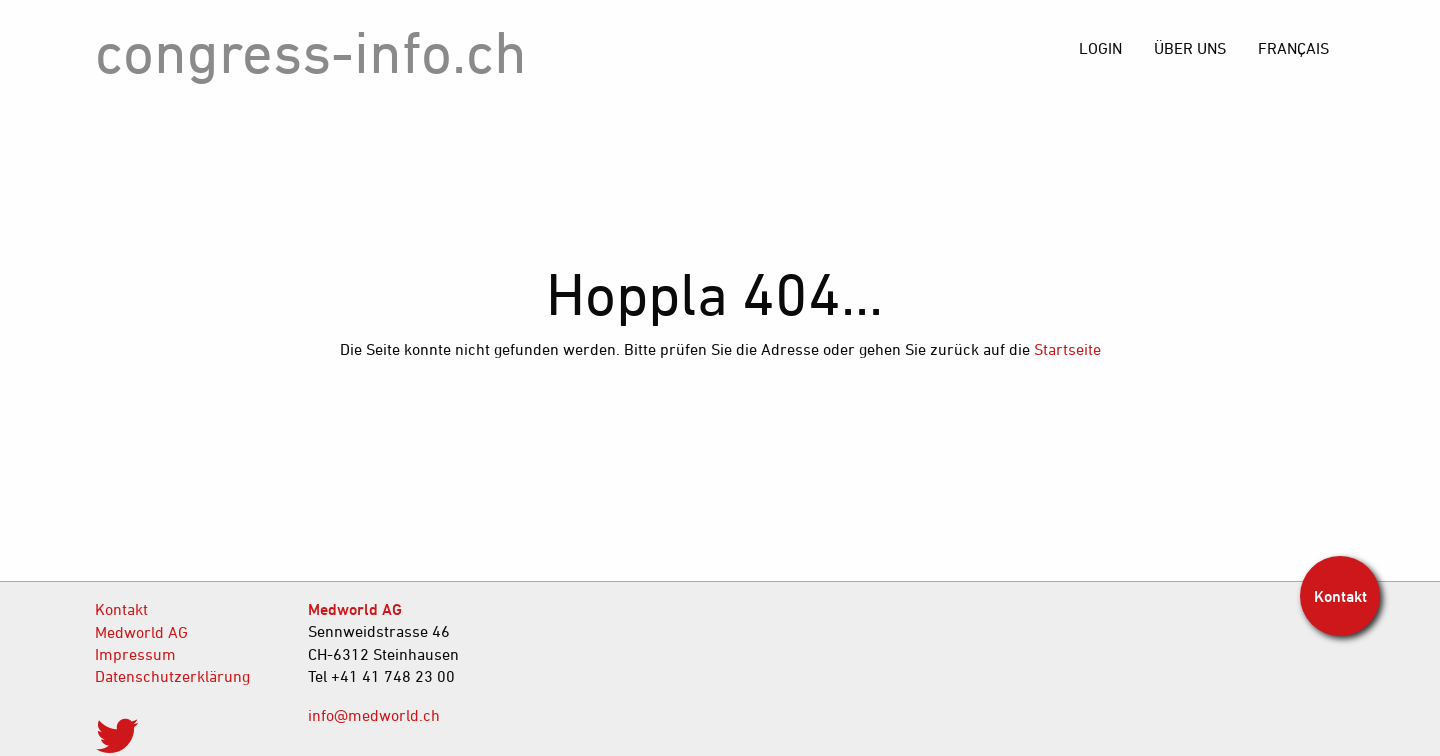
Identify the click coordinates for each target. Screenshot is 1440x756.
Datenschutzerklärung (172, 676)
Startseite (1067, 349)
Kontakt (121, 609)
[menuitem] (1293, 48)
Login (1100, 48)
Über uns (1190, 48)
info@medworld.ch (374, 715)
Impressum (135, 654)
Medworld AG (141, 632)
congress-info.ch (311, 51)
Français (1293, 48)
